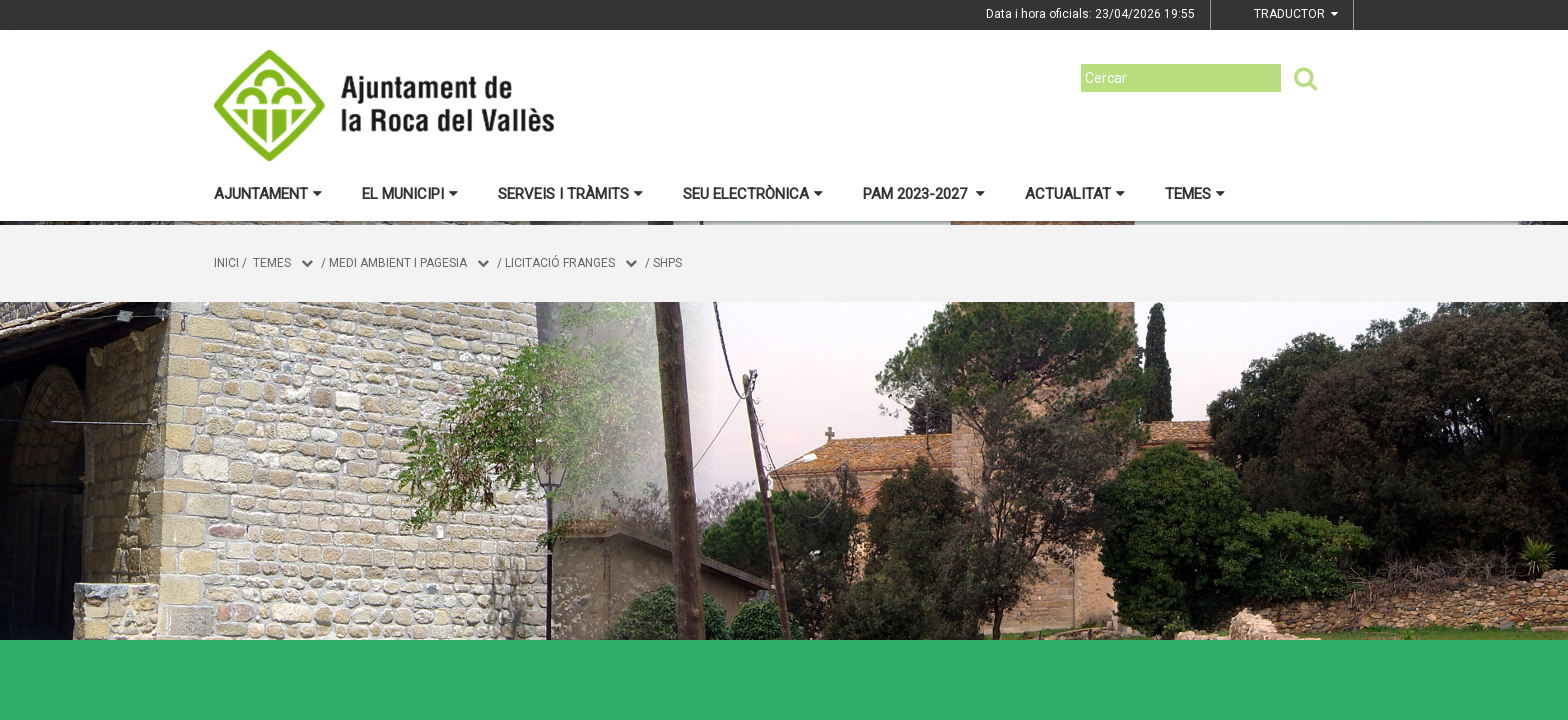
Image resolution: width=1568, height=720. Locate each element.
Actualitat (1075, 194)
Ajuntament (268, 194)
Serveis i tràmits (570, 194)
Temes (1195, 194)
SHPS (667, 263)
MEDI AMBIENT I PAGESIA (398, 263)
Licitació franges (560, 263)
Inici (226, 263)
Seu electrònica (753, 194)
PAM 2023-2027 (924, 194)
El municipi (410, 194)
